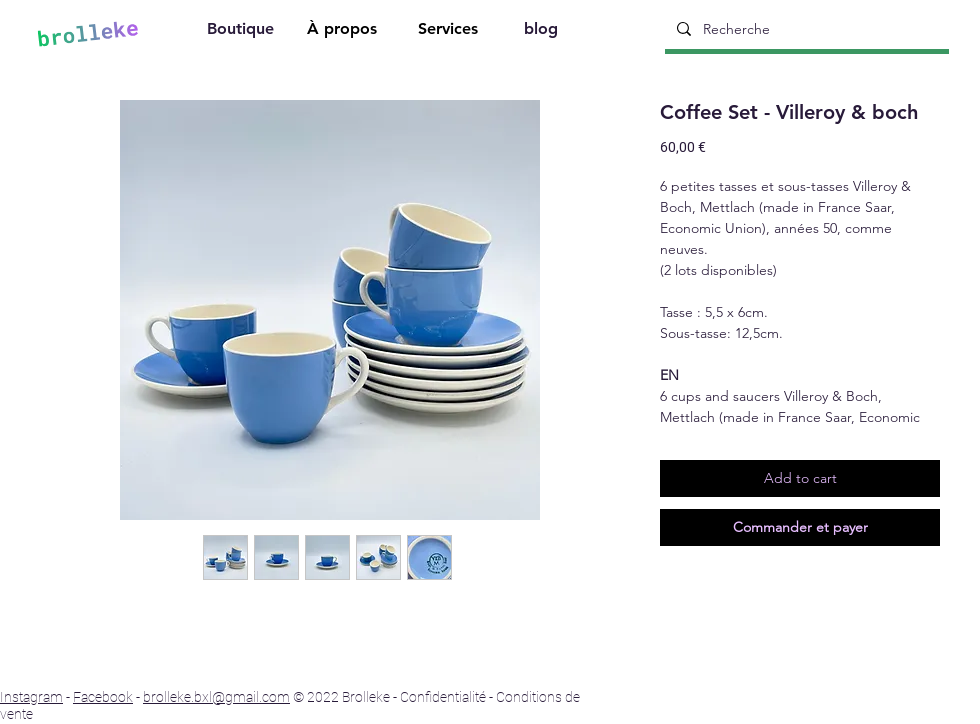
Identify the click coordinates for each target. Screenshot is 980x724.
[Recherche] (805, 29)
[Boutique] (242, 31)
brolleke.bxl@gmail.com (216, 697)
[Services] (450, 31)
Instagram (31, 697)
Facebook (103, 697)
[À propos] (344, 31)
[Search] (967, 31)
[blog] (543, 31)
